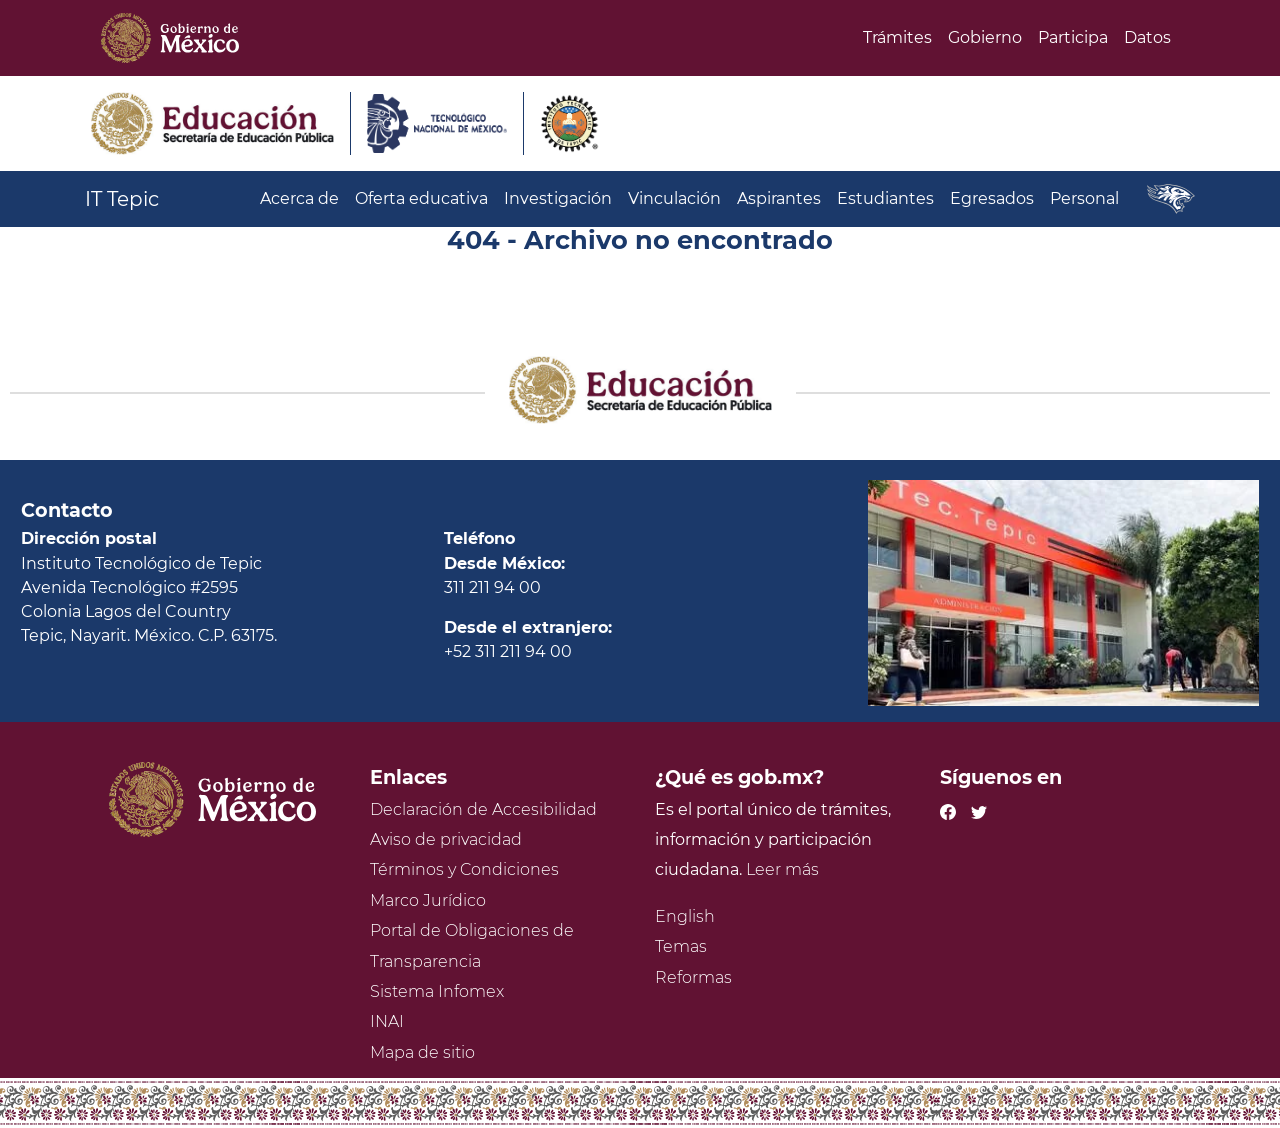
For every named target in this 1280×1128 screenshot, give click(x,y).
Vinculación (674, 198)
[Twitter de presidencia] (979, 809)
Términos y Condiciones (464, 869)
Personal (1084, 198)
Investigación (558, 198)
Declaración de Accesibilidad (483, 809)
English (685, 916)
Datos (1147, 37)
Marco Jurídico (428, 900)
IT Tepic (122, 199)
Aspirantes (779, 198)
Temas (681, 946)
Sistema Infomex (437, 991)
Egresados (992, 198)
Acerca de (299, 198)
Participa (1073, 37)
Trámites (897, 37)
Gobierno (985, 37)
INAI (387, 1021)
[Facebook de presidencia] (948, 809)
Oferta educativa (421, 198)
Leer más (782, 869)
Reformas (693, 977)
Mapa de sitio (422, 1052)
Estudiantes (885, 198)
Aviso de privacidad (446, 839)
